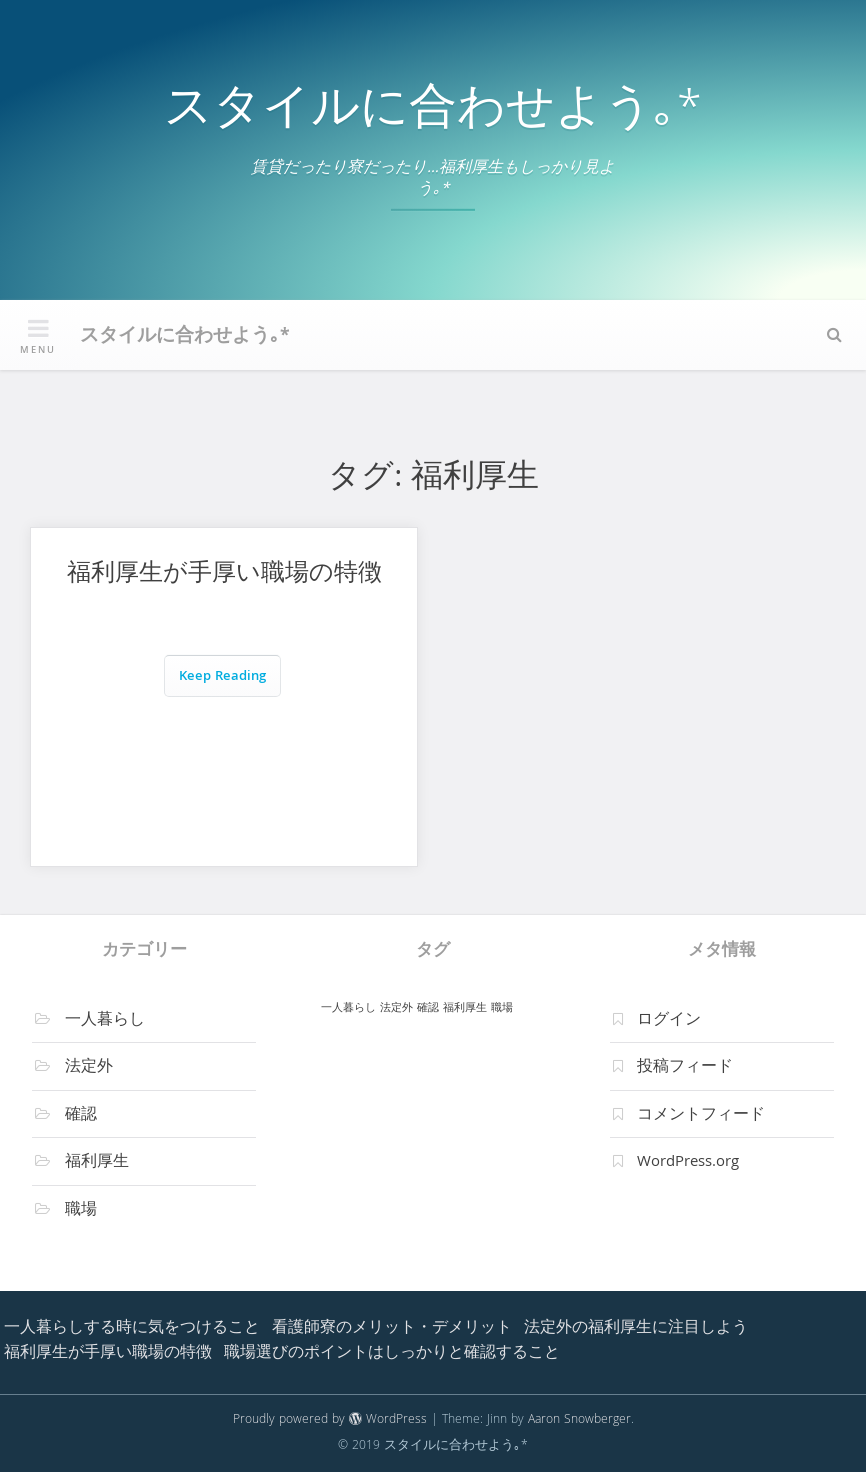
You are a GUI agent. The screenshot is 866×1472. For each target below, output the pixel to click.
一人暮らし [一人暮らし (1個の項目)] (348, 1008)
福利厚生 (97, 1163)
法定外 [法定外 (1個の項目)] (396, 1008)
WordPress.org (688, 1163)
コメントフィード (701, 1116)
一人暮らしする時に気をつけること (132, 1329)
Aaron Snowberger (579, 1420)
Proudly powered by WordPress (330, 1420)
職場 (81, 1211)
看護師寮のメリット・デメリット (392, 1329)
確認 (81, 1116)
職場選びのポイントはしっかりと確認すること (392, 1354)
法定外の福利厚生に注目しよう (636, 1329)
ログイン (669, 1021)
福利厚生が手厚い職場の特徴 (224, 575)
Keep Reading (222, 677)
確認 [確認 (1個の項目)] (428, 1008)
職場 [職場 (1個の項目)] (502, 1008)
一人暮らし (105, 1021)
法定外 (89, 1068)
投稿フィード (685, 1068)
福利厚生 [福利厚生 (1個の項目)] (465, 1008)
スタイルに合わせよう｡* (433, 112)
